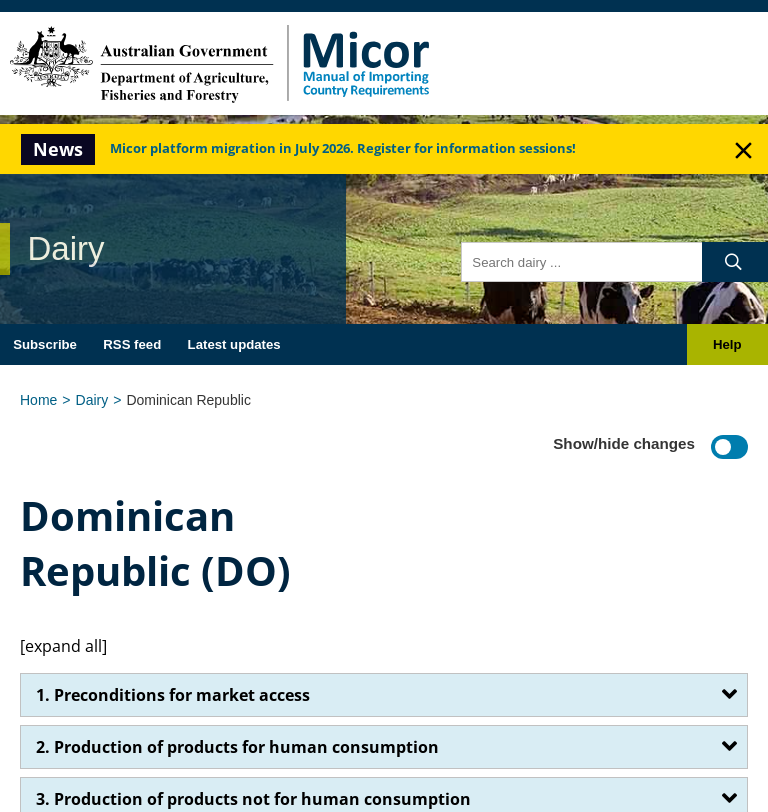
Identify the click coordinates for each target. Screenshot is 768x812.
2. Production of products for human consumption (237, 747)
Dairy (92, 400)
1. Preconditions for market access (173, 695)
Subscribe (45, 344)
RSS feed (132, 344)
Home (38, 400)
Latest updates (234, 344)
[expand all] (63, 646)
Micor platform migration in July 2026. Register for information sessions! (343, 149)
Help (727, 344)
